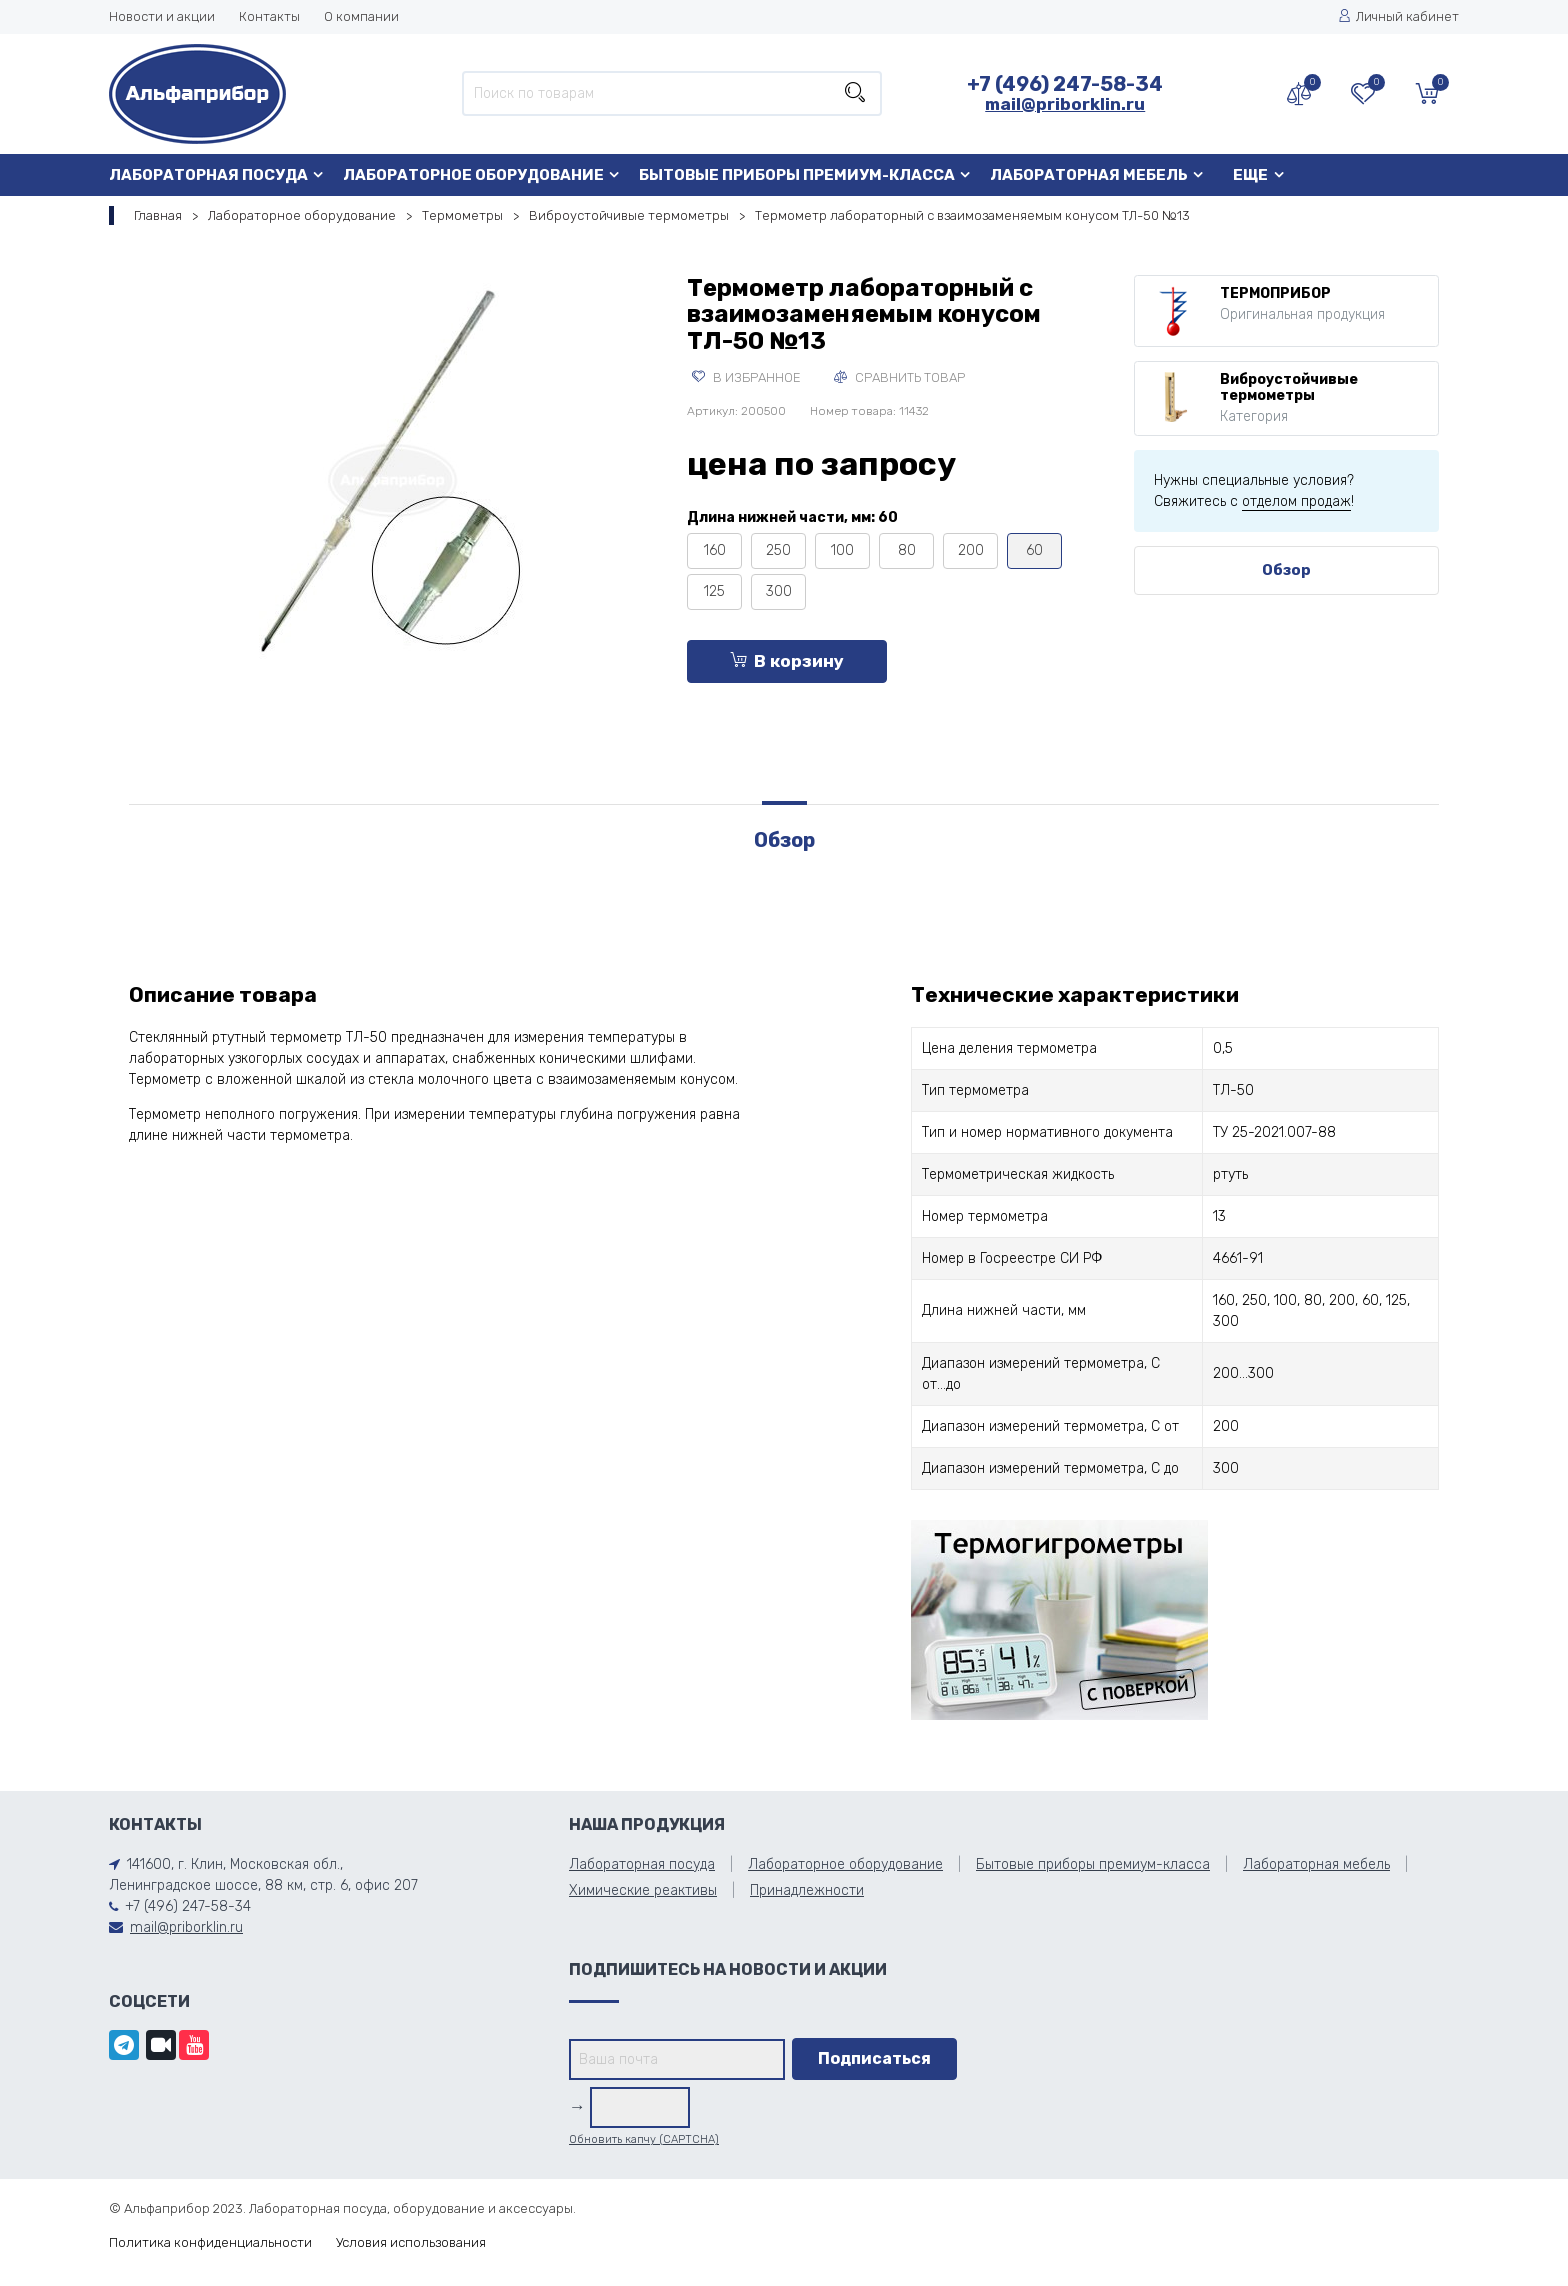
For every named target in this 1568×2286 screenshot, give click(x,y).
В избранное (746, 377)
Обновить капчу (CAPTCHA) (644, 2139)
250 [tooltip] (778, 550)
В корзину (787, 661)
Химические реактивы (643, 1890)
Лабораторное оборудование (473, 175)
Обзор (1286, 570)
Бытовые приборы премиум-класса (797, 175)
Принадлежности (807, 1890)
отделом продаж (1296, 501)
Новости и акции (162, 16)
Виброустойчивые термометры (629, 215)
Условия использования (411, 2242)
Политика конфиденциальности (210, 2242)
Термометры (462, 215)
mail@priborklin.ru (1065, 104)
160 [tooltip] (715, 550)
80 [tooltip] (907, 550)
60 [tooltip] (1034, 550)
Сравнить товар (899, 377)
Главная (158, 215)
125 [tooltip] (714, 591)
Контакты (269, 16)
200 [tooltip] (971, 550)
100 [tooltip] (842, 550)
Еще (1250, 175)
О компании (361, 16)
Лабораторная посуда (208, 175)
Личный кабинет (1398, 16)
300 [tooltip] (779, 591)
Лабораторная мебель (1089, 175)
